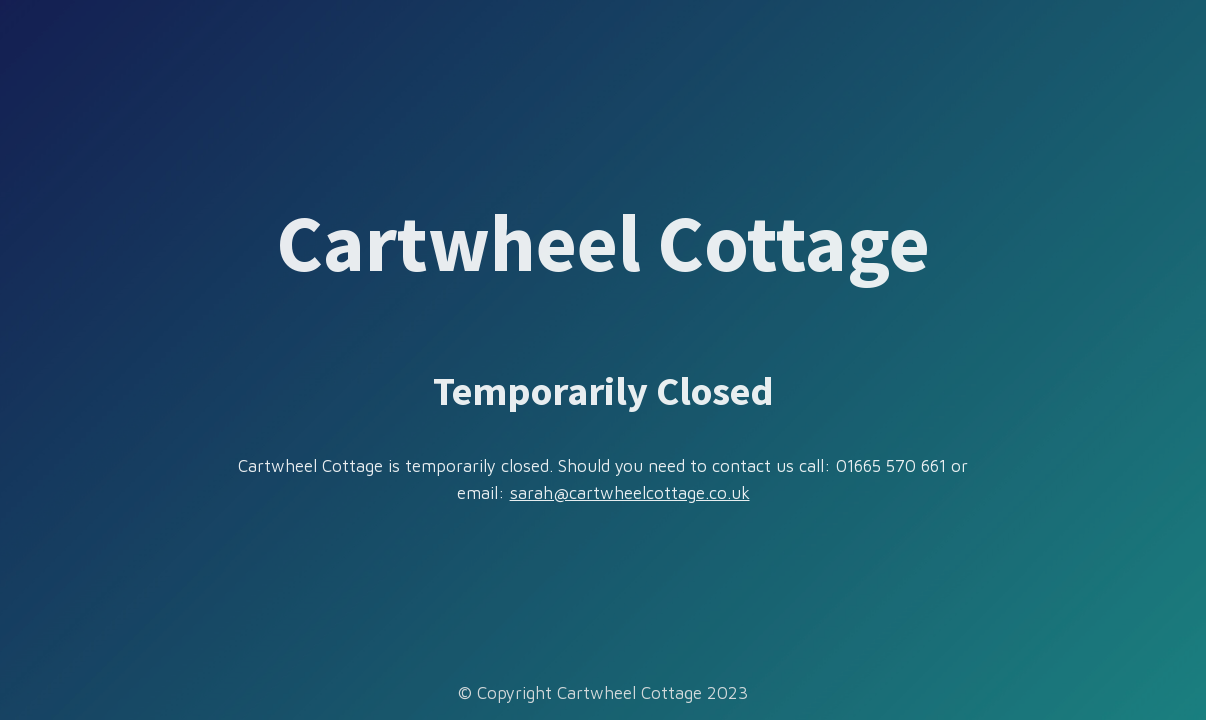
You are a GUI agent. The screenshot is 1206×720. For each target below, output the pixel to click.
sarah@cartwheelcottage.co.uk (630, 493)
